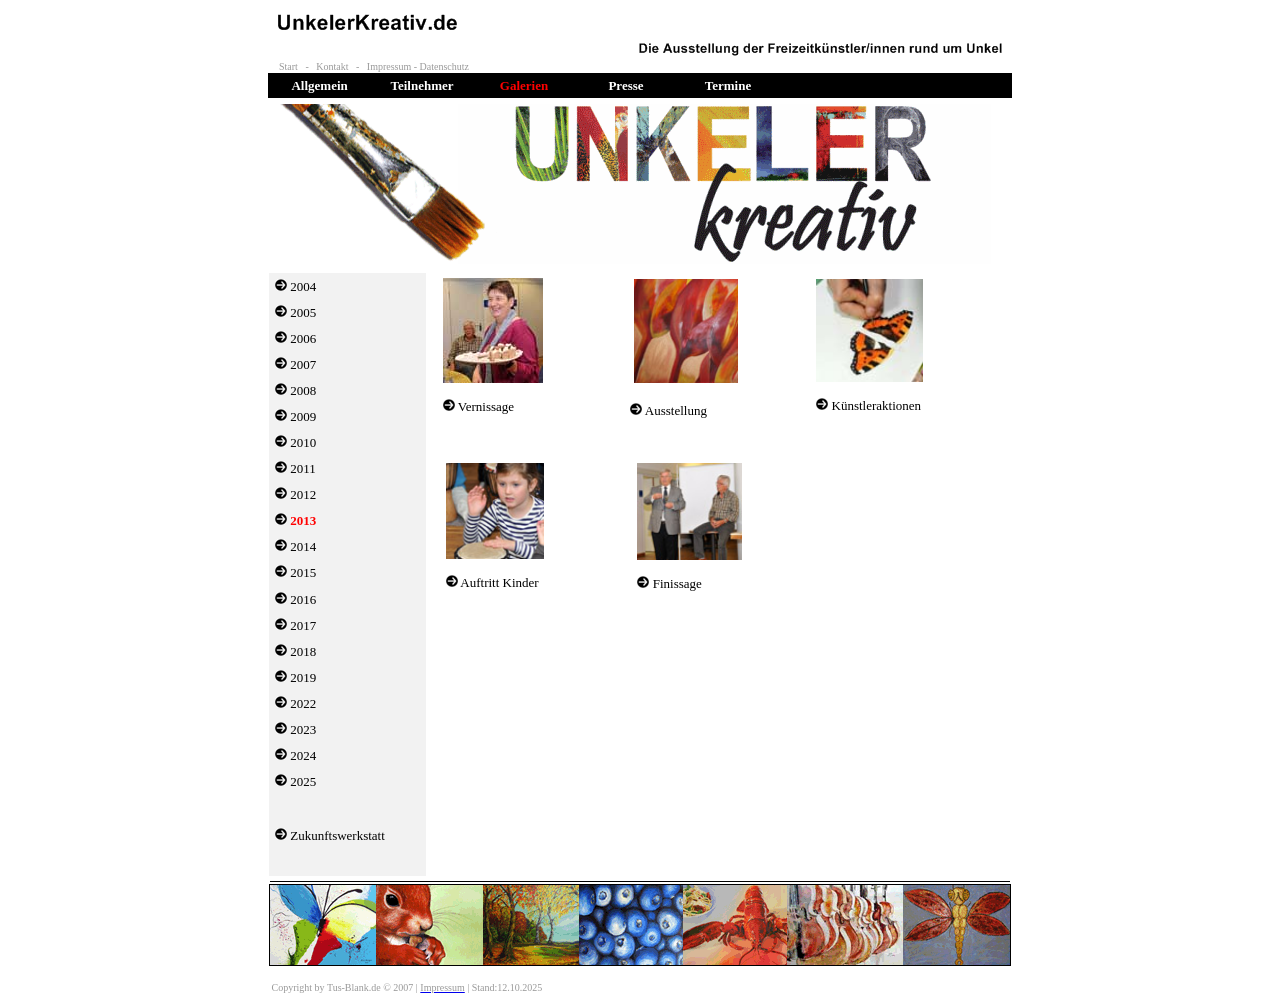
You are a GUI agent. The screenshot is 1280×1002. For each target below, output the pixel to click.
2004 (303, 286)
